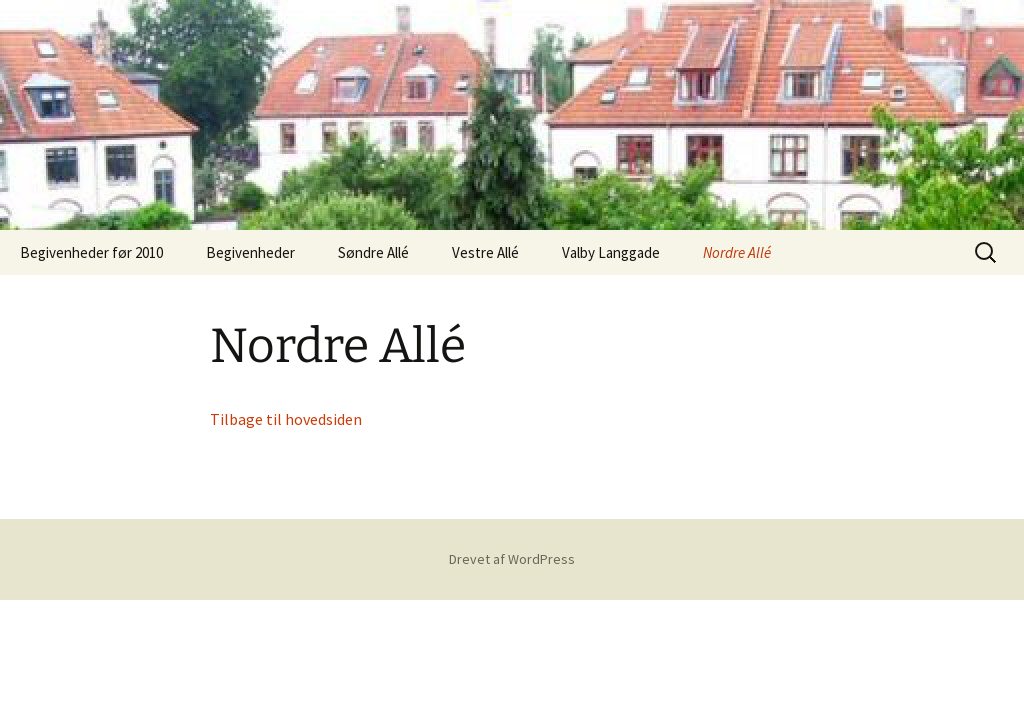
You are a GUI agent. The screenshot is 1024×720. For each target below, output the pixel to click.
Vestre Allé (485, 252)
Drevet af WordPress (512, 559)
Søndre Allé (373, 252)
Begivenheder (250, 252)
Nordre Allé (737, 252)
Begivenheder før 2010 (91, 252)
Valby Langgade (611, 252)
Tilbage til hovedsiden (286, 419)
